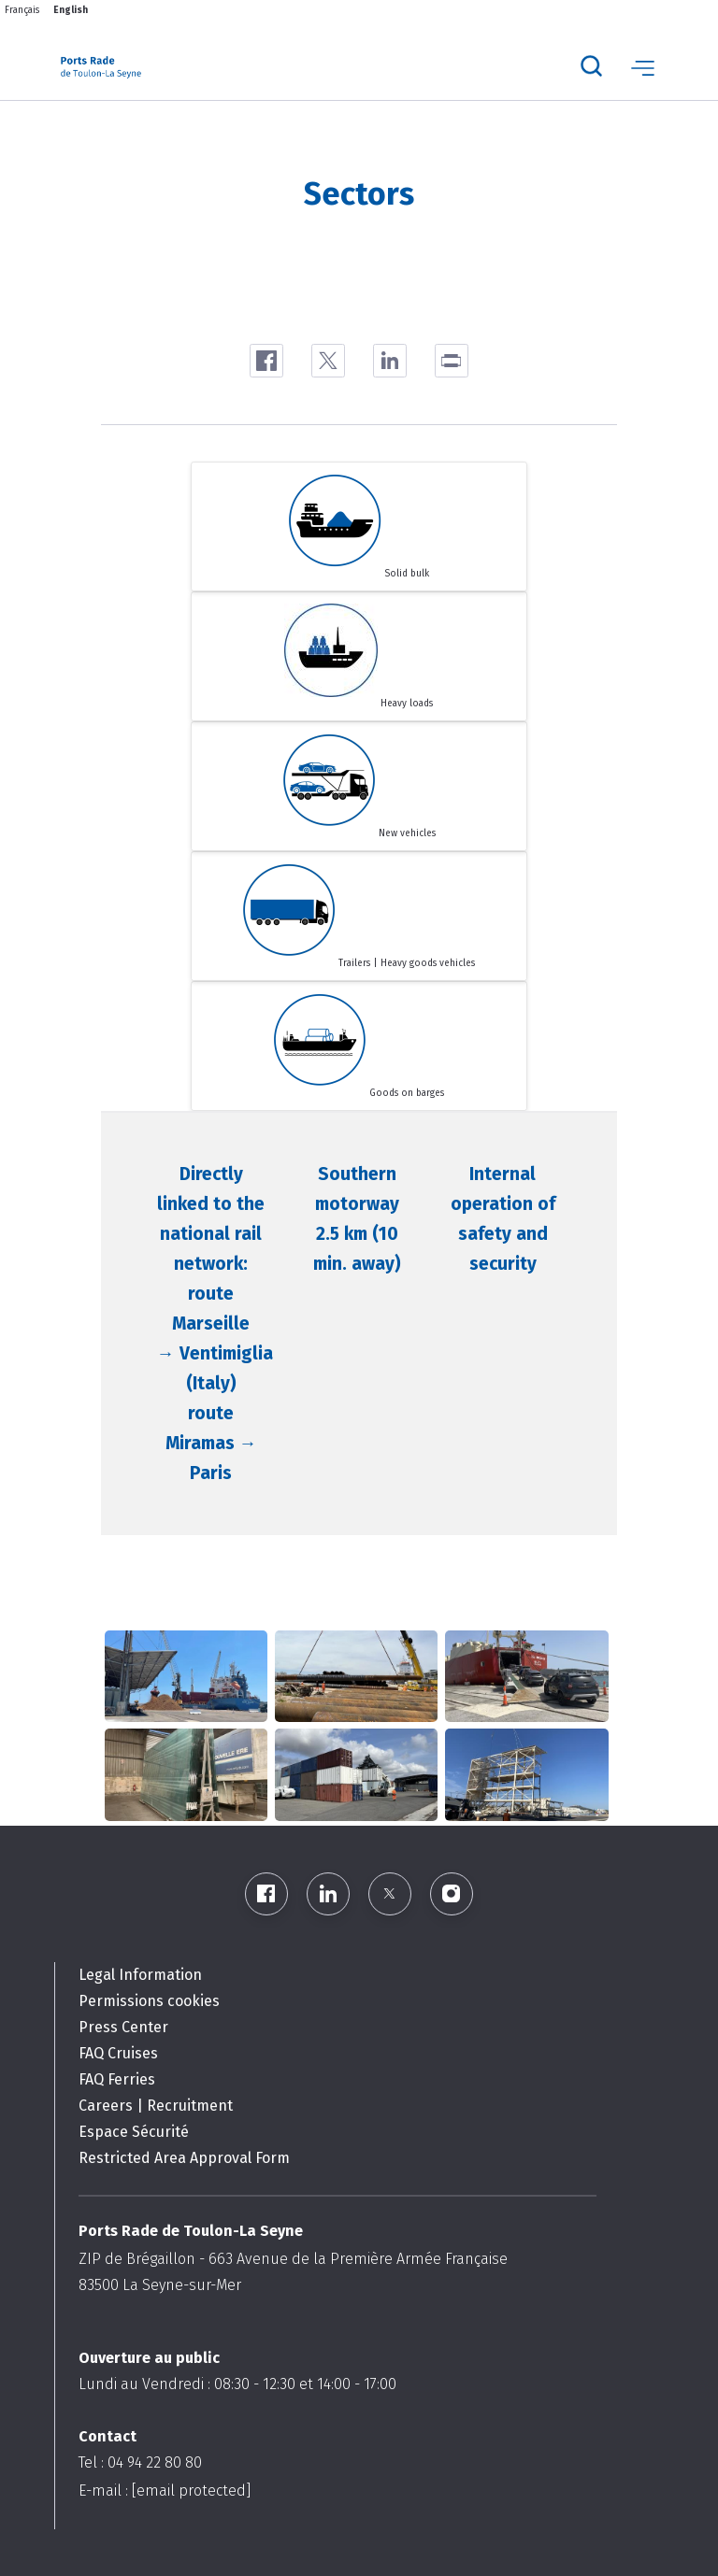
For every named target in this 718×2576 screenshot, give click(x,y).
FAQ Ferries (117, 2079)
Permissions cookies (149, 2001)
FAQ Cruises (118, 2053)
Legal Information (140, 1975)
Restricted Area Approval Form (184, 2158)
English (70, 10)
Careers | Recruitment (156, 2105)
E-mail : (165, 2490)
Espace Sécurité (134, 2132)
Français (22, 10)
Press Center (123, 2027)
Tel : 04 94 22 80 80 (140, 2462)
